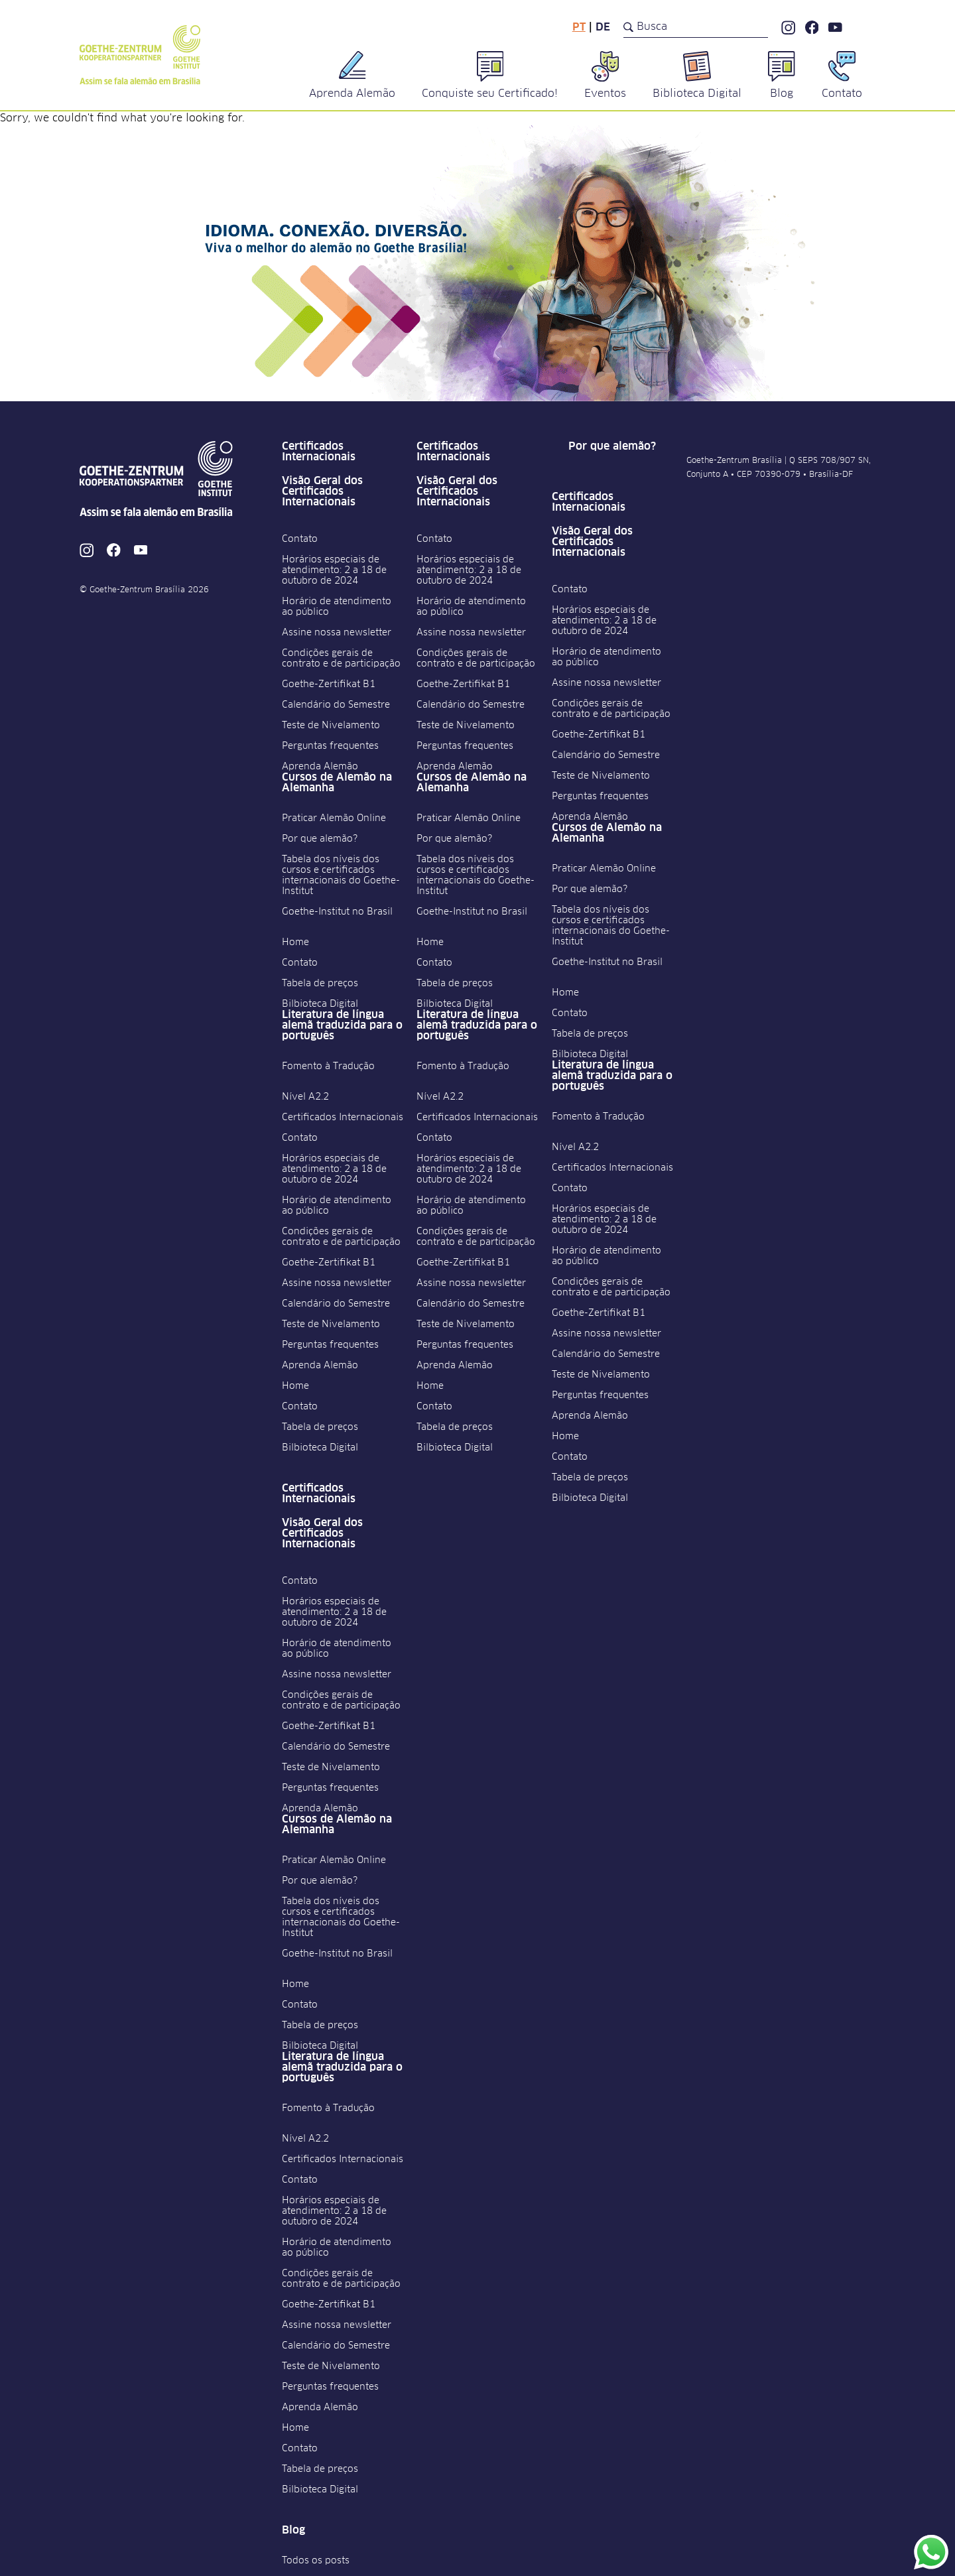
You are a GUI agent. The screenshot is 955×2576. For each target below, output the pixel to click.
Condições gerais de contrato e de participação (341, 659)
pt (579, 27)
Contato (300, 539)
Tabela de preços (320, 983)
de (603, 27)
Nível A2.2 (305, 1097)
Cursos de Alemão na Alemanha (337, 782)
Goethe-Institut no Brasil (337, 912)
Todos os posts (316, 2560)
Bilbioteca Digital (320, 1004)
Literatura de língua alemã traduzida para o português (342, 1025)
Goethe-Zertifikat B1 (328, 684)
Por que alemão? (319, 839)
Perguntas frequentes (330, 746)
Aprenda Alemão (320, 766)
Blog (293, 2530)
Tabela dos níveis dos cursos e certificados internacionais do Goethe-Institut (341, 875)
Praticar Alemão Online (334, 818)
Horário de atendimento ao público (336, 607)
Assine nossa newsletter (336, 632)
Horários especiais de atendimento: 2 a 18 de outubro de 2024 (334, 570)
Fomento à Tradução (328, 1066)
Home (295, 942)
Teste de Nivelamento (331, 725)
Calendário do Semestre (336, 705)
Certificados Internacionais (318, 451)
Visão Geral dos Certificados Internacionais (322, 491)
